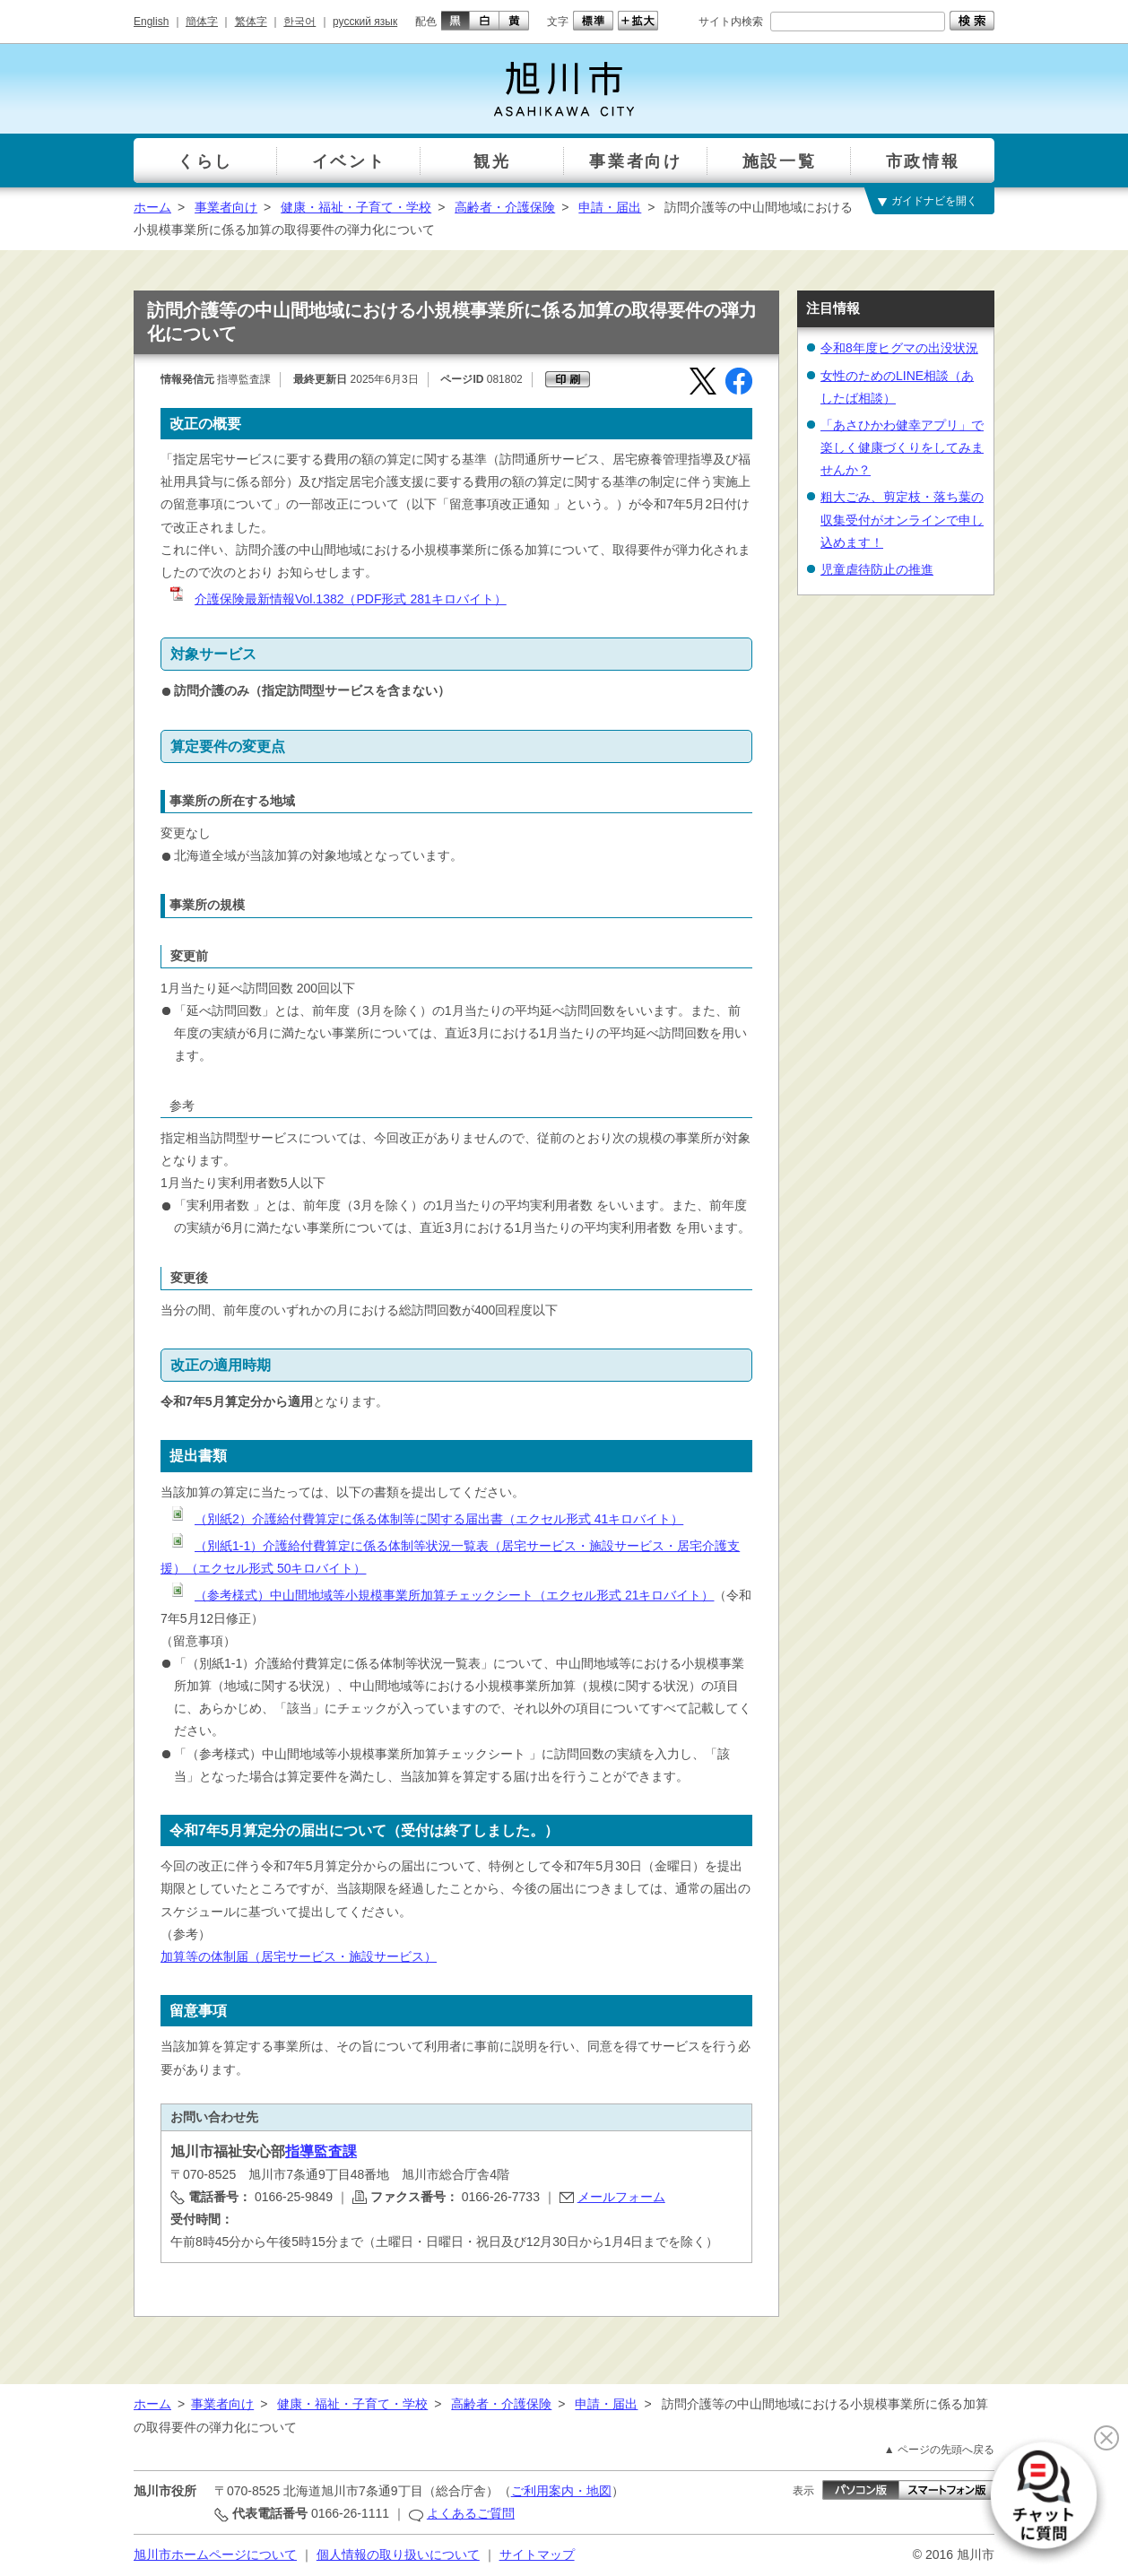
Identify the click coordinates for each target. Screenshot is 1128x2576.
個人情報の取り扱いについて (398, 2554)
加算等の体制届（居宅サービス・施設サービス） (299, 1956)
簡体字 (202, 21)
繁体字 (251, 21)
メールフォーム (621, 2197)
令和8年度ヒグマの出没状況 (899, 348)
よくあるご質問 (471, 2513)
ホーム (152, 207)
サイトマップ (537, 2554)
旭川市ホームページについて (215, 2554)
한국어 (299, 21)
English (151, 21)
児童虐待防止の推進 (876, 569)
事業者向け (226, 207)
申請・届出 (609, 207)
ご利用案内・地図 (561, 2491)
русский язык (365, 21)
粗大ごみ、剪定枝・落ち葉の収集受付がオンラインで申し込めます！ (902, 519)
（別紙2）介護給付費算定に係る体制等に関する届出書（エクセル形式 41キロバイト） (425, 1519)
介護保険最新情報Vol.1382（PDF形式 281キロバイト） (337, 599)
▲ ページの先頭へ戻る (939, 2449)
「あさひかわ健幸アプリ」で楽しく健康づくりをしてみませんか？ (902, 447)
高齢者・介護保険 (505, 207)
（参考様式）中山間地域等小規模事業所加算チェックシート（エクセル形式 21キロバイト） (441, 1595)
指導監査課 (321, 2151)
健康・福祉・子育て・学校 (356, 207)
